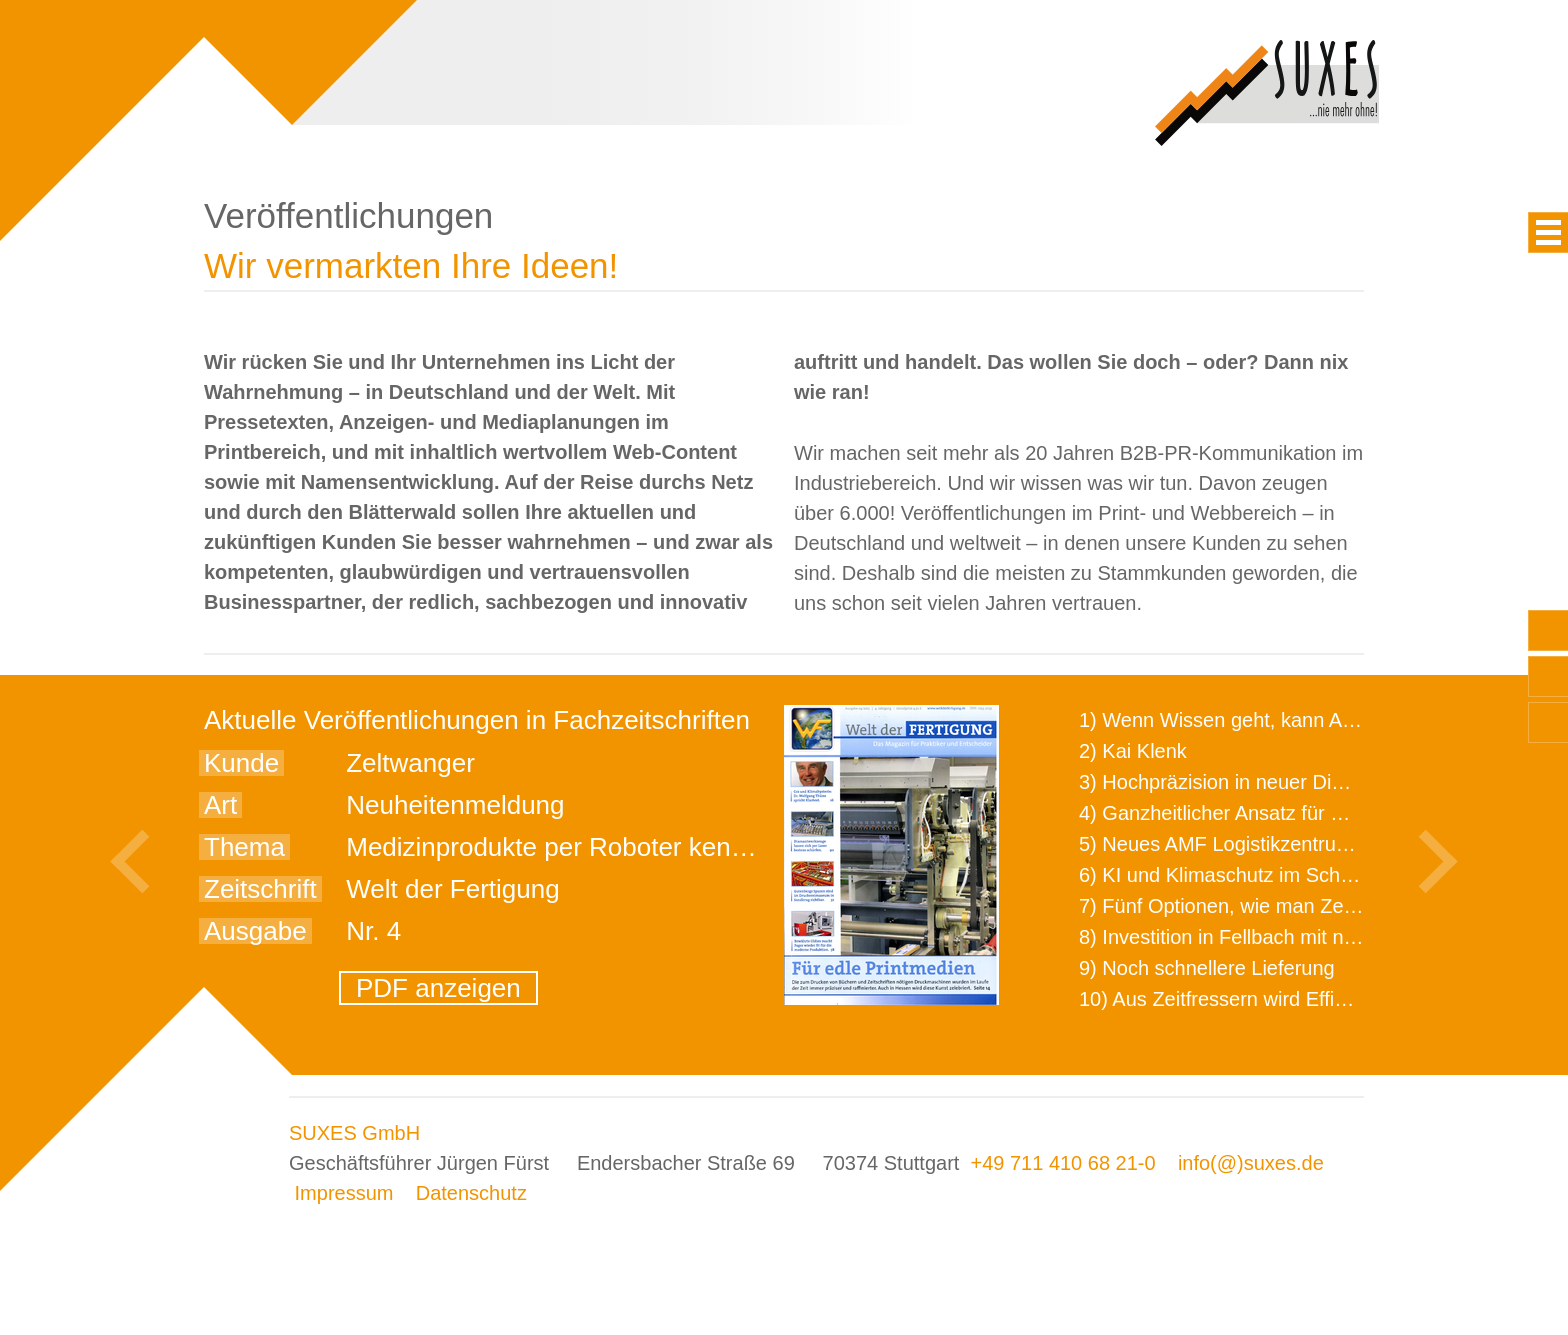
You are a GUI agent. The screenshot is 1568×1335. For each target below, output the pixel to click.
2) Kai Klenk (1133, 751)
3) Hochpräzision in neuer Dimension (1243, 782)
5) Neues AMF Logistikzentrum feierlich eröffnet (1289, 844)
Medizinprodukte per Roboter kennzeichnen (597, 847)
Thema (244, 847)
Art (220, 805)
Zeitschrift (260, 889)
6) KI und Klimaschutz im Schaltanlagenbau (1272, 875)
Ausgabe (255, 931)
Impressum (344, 1193)
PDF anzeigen (438, 988)
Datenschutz (471, 1193)
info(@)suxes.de (1251, 1163)
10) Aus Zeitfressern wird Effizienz (1230, 999)
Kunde (241, 763)
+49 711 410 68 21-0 (1062, 1163)
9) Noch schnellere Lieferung (1207, 968)
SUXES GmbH (354, 1133)
